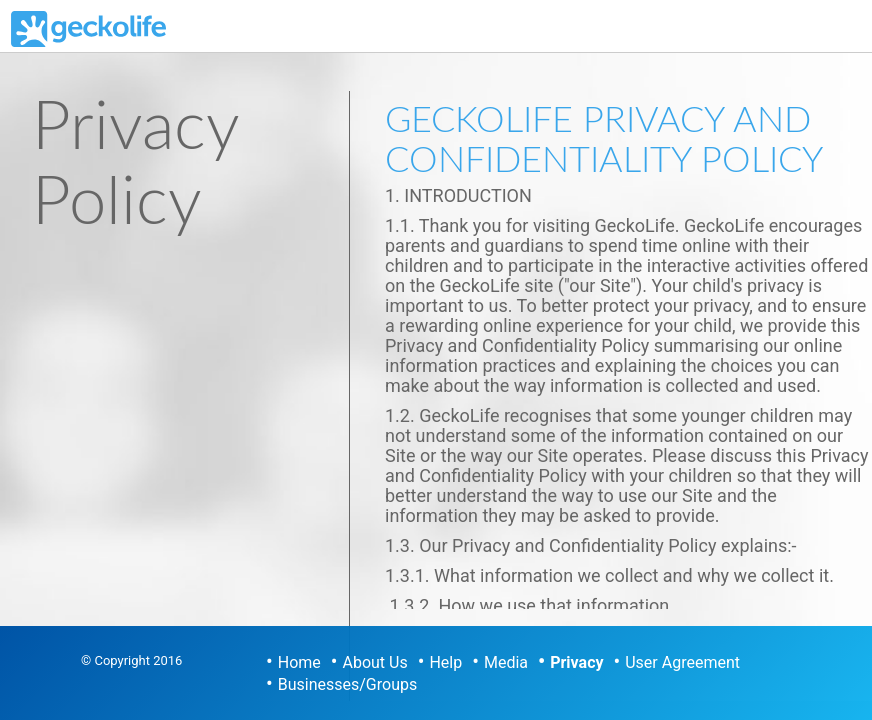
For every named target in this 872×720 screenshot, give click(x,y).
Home (299, 662)
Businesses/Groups (347, 684)
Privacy (576, 662)
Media (506, 662)
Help (445, 662)
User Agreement (682, 662)
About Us (375, 662)
